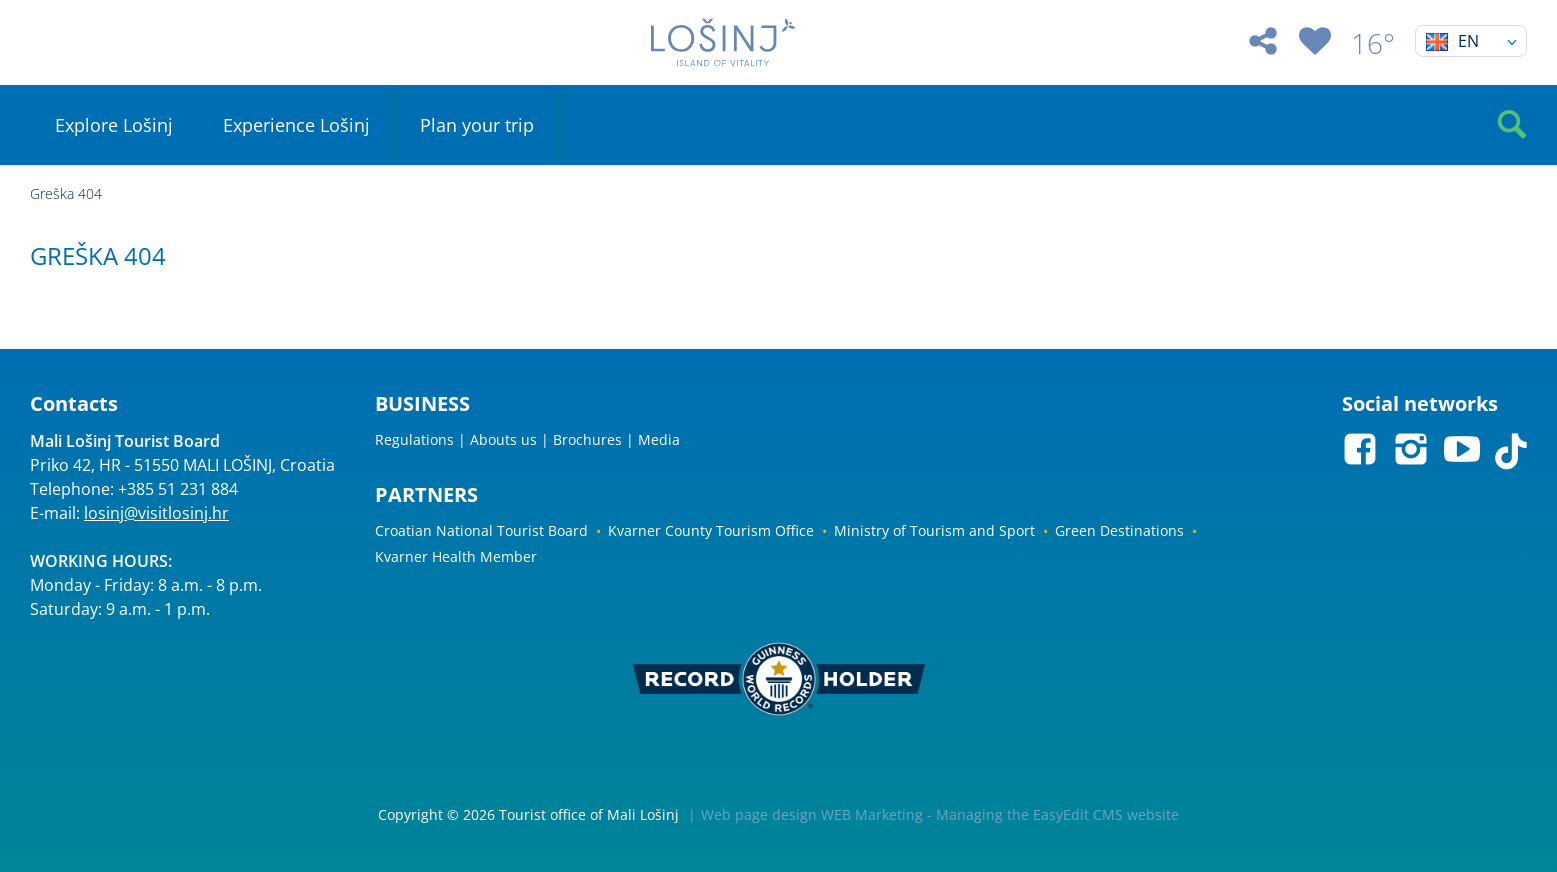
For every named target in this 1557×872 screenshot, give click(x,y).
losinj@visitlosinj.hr (156, 513)
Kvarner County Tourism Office (711, 530)
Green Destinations (1119, 530)
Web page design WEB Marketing (812, 814)
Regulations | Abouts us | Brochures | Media (527, 439)
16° (1373, 43)
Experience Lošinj (296, 125)
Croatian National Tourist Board (481, 530)
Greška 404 (66, 193)
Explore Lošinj (114, 125)
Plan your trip (477, 125)
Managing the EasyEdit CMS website (1057, 814)
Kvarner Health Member (456, 556)
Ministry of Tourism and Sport (934, 530)
